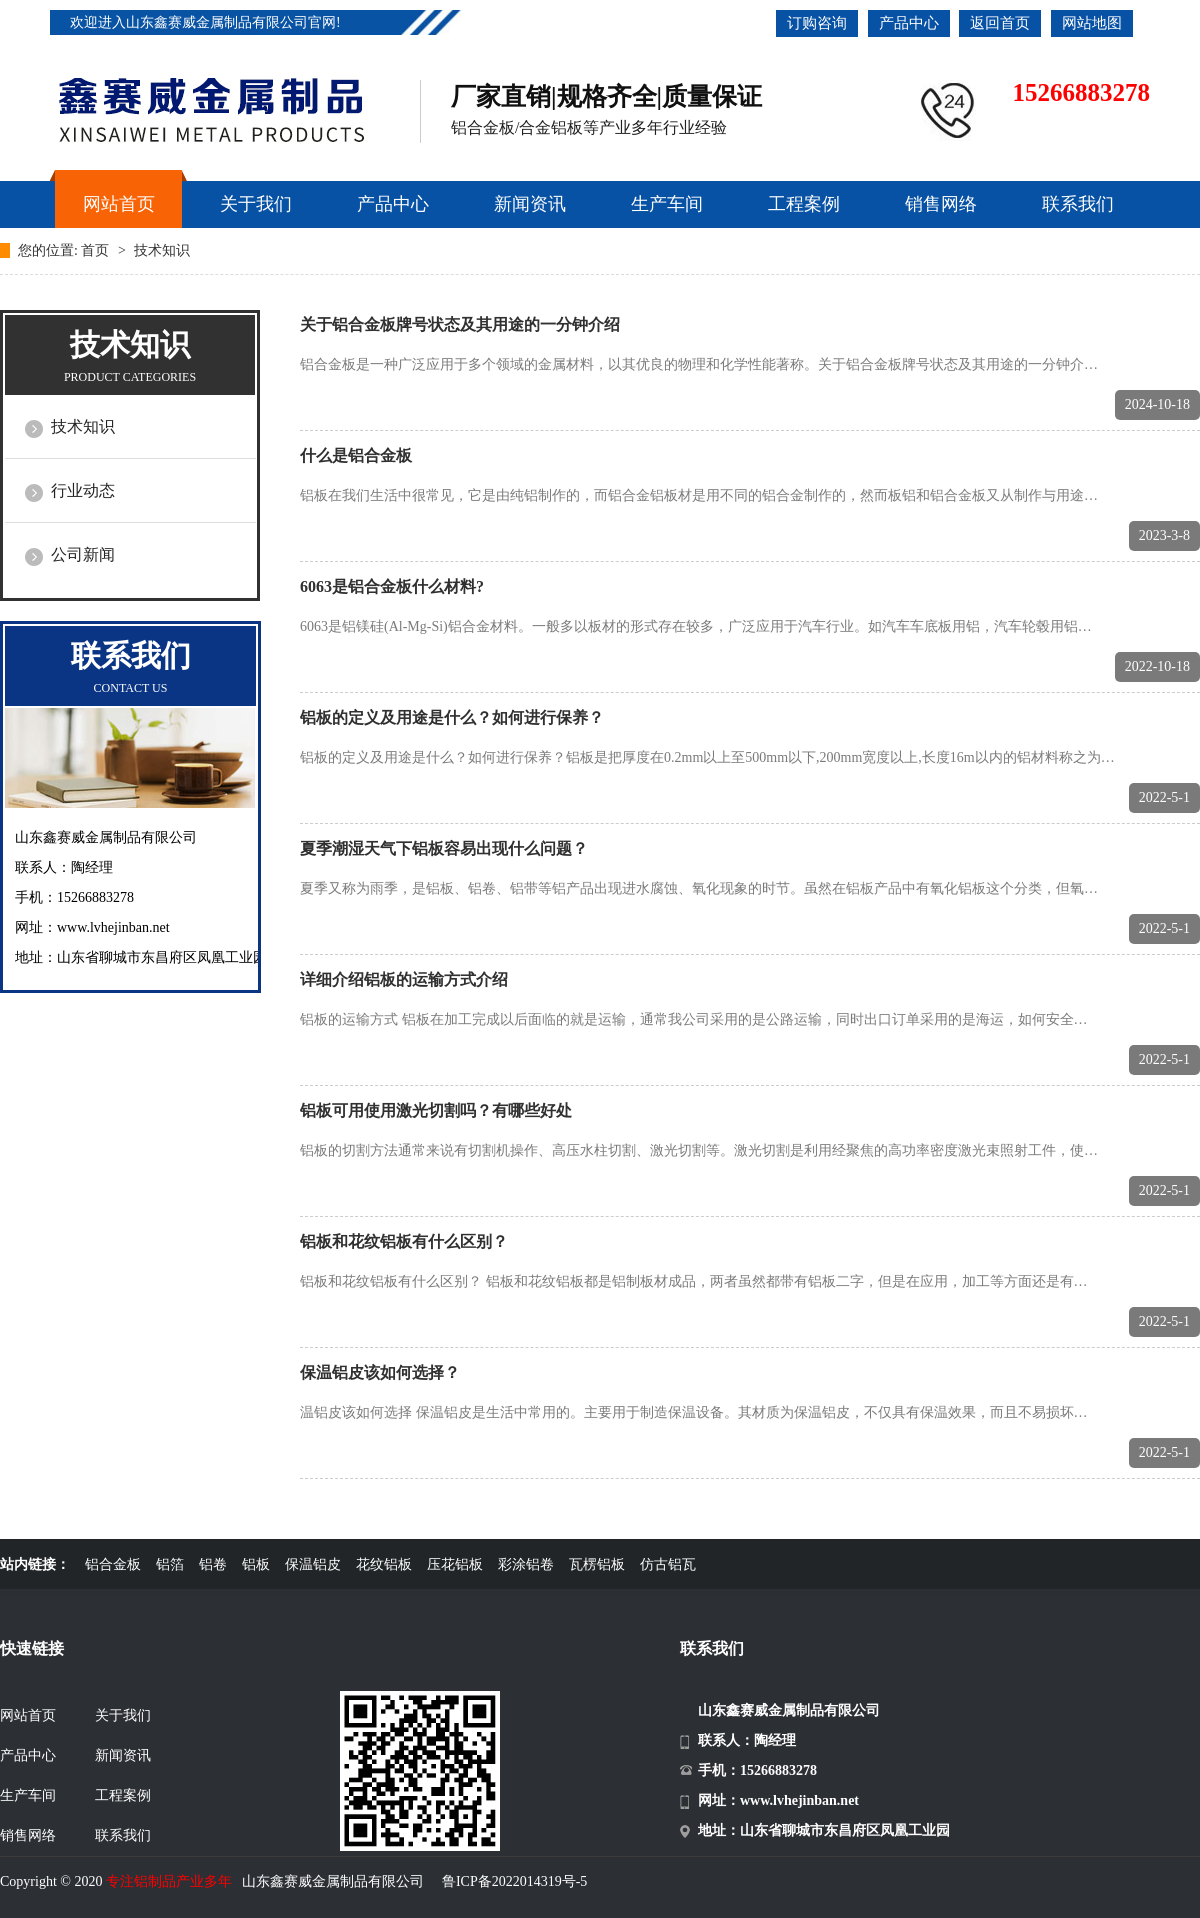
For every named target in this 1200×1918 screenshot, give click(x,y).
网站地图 (1092, 23)
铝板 (256, 1564)
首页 (97, 250)
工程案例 (123, 1795)
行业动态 (83, 490)
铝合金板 (113, 1564)
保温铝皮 (313, 1564)
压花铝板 (455, 1564)
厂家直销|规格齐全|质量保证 (606, 96)
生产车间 (28, 1795)
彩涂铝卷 (526, 1564)
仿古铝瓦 (668, 1564)
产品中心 (909, 23)
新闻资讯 (123, 1755)
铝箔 (170, 1564)
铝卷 (213, 1564)
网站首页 (28, 1715)
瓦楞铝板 (597, 1564)
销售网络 (28, 1835)
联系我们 (123, 1835)
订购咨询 (817, 23)
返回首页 (1000, 23)
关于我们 (123, 1715)
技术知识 (162, 250)
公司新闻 (83, 554)
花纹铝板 (384, 1564)
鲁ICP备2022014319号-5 (514, 1881)
